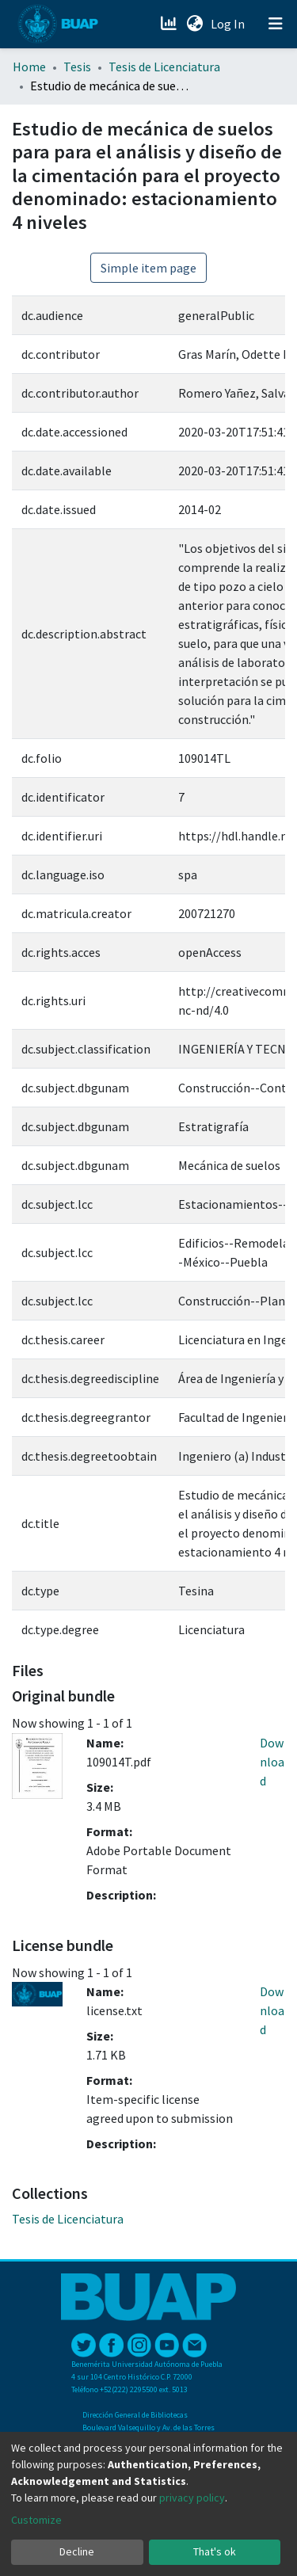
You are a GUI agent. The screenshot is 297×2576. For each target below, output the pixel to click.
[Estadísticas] (169, 23)
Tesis (77, 66)
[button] (194, 23)
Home (29, 66)
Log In (229, 24)
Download (272, 1762)
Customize (36, 2520)
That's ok (214, 2551)
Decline (76, 2551)
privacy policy (192, 2497)
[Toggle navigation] (275, 24)
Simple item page (148, 268)
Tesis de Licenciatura (164, 66)
